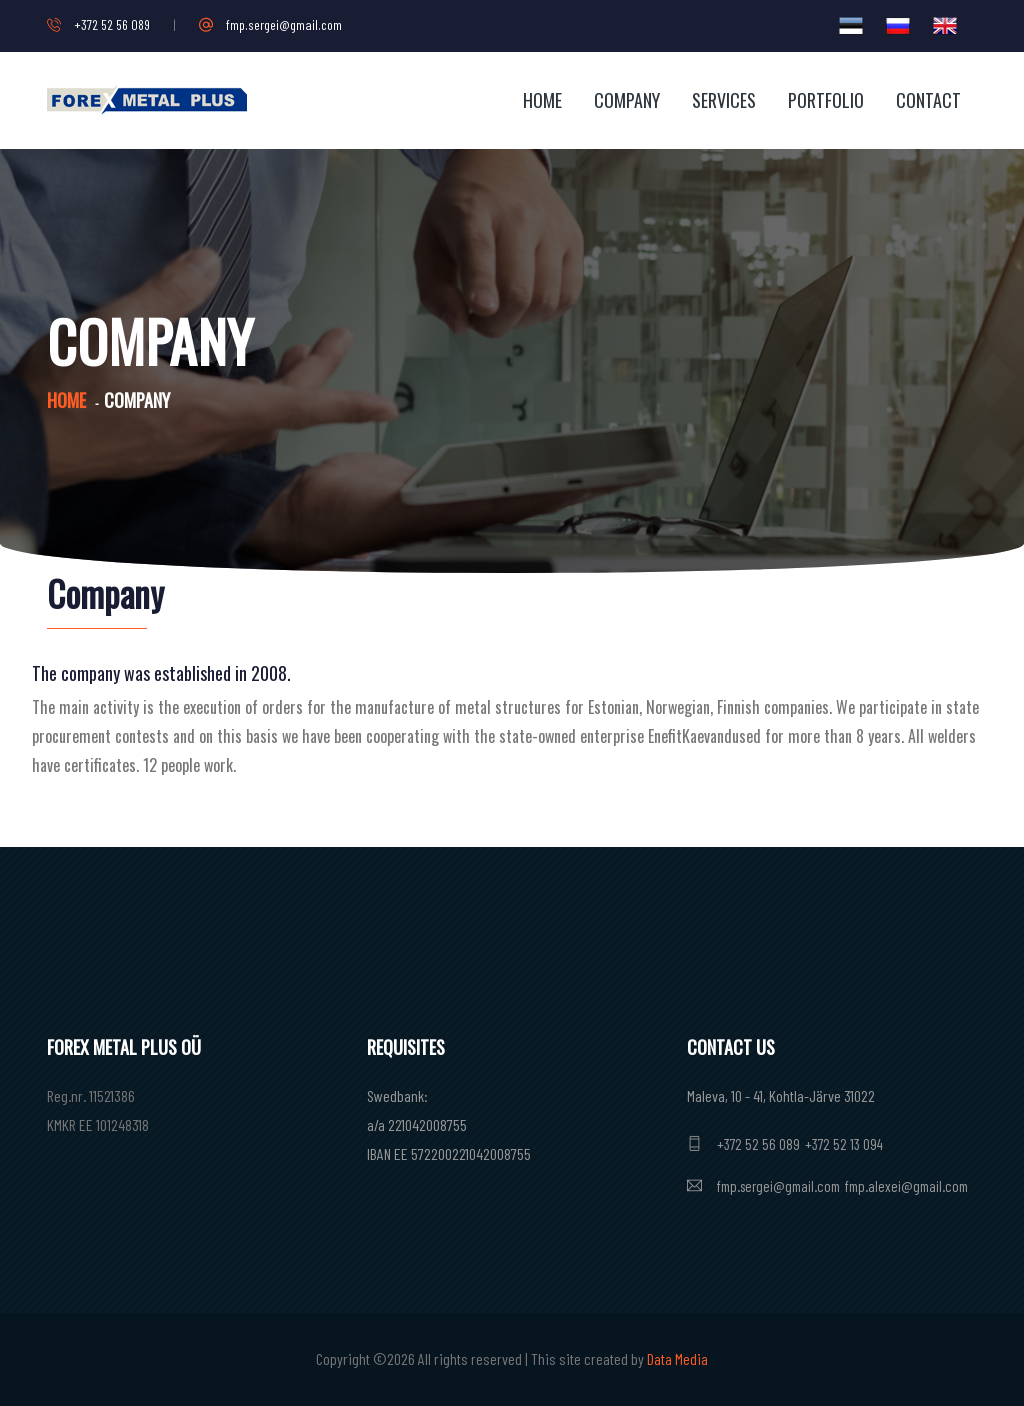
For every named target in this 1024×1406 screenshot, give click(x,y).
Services (724, 100)
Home (542, 100)
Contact (928, 100)
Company (627, 100)
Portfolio (826, 100)
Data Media (677, 1358)
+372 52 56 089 (98, 24)
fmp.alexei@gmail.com (906, 1186)
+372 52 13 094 (844, 1144)
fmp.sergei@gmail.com (270, 24)
